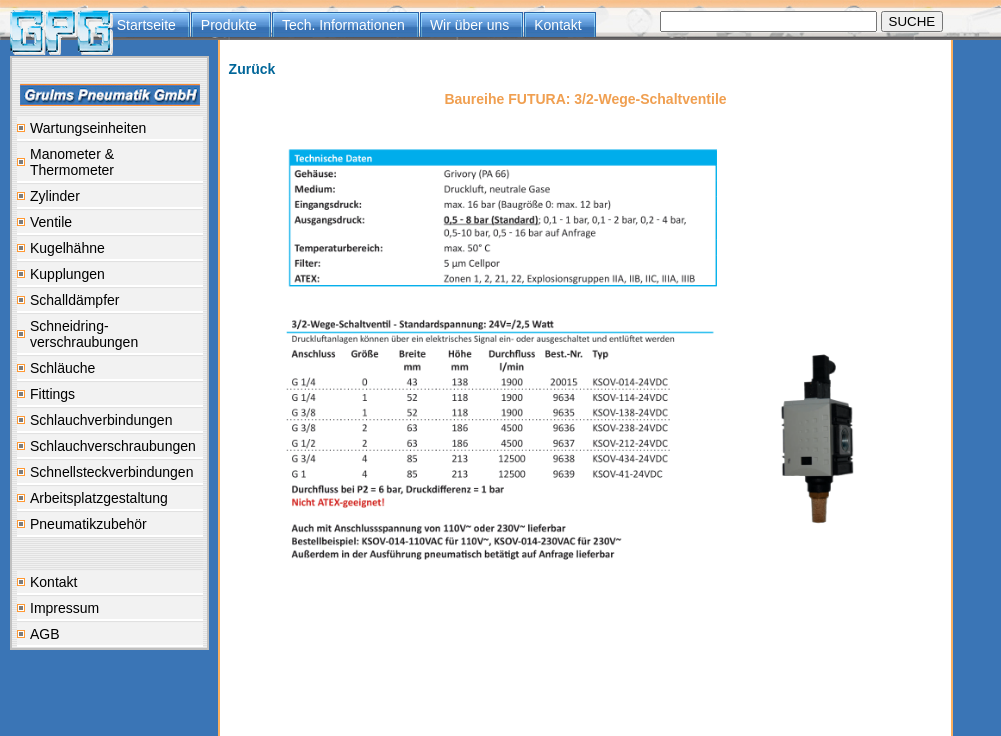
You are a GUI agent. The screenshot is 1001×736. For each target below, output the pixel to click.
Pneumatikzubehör (88, 524)
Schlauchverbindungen (101, 420)
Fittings (52, 394)
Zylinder (55, 196)
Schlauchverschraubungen (113, 446)
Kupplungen (67, 274)
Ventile (51, 222)
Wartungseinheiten (88, 128)
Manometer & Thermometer (72, 162)
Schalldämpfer (75, 300)
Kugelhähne (67, 248)
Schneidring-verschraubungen (84, 334)
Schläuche (62, 368)
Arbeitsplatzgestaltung (99, 498)
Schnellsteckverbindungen (111, 472)
